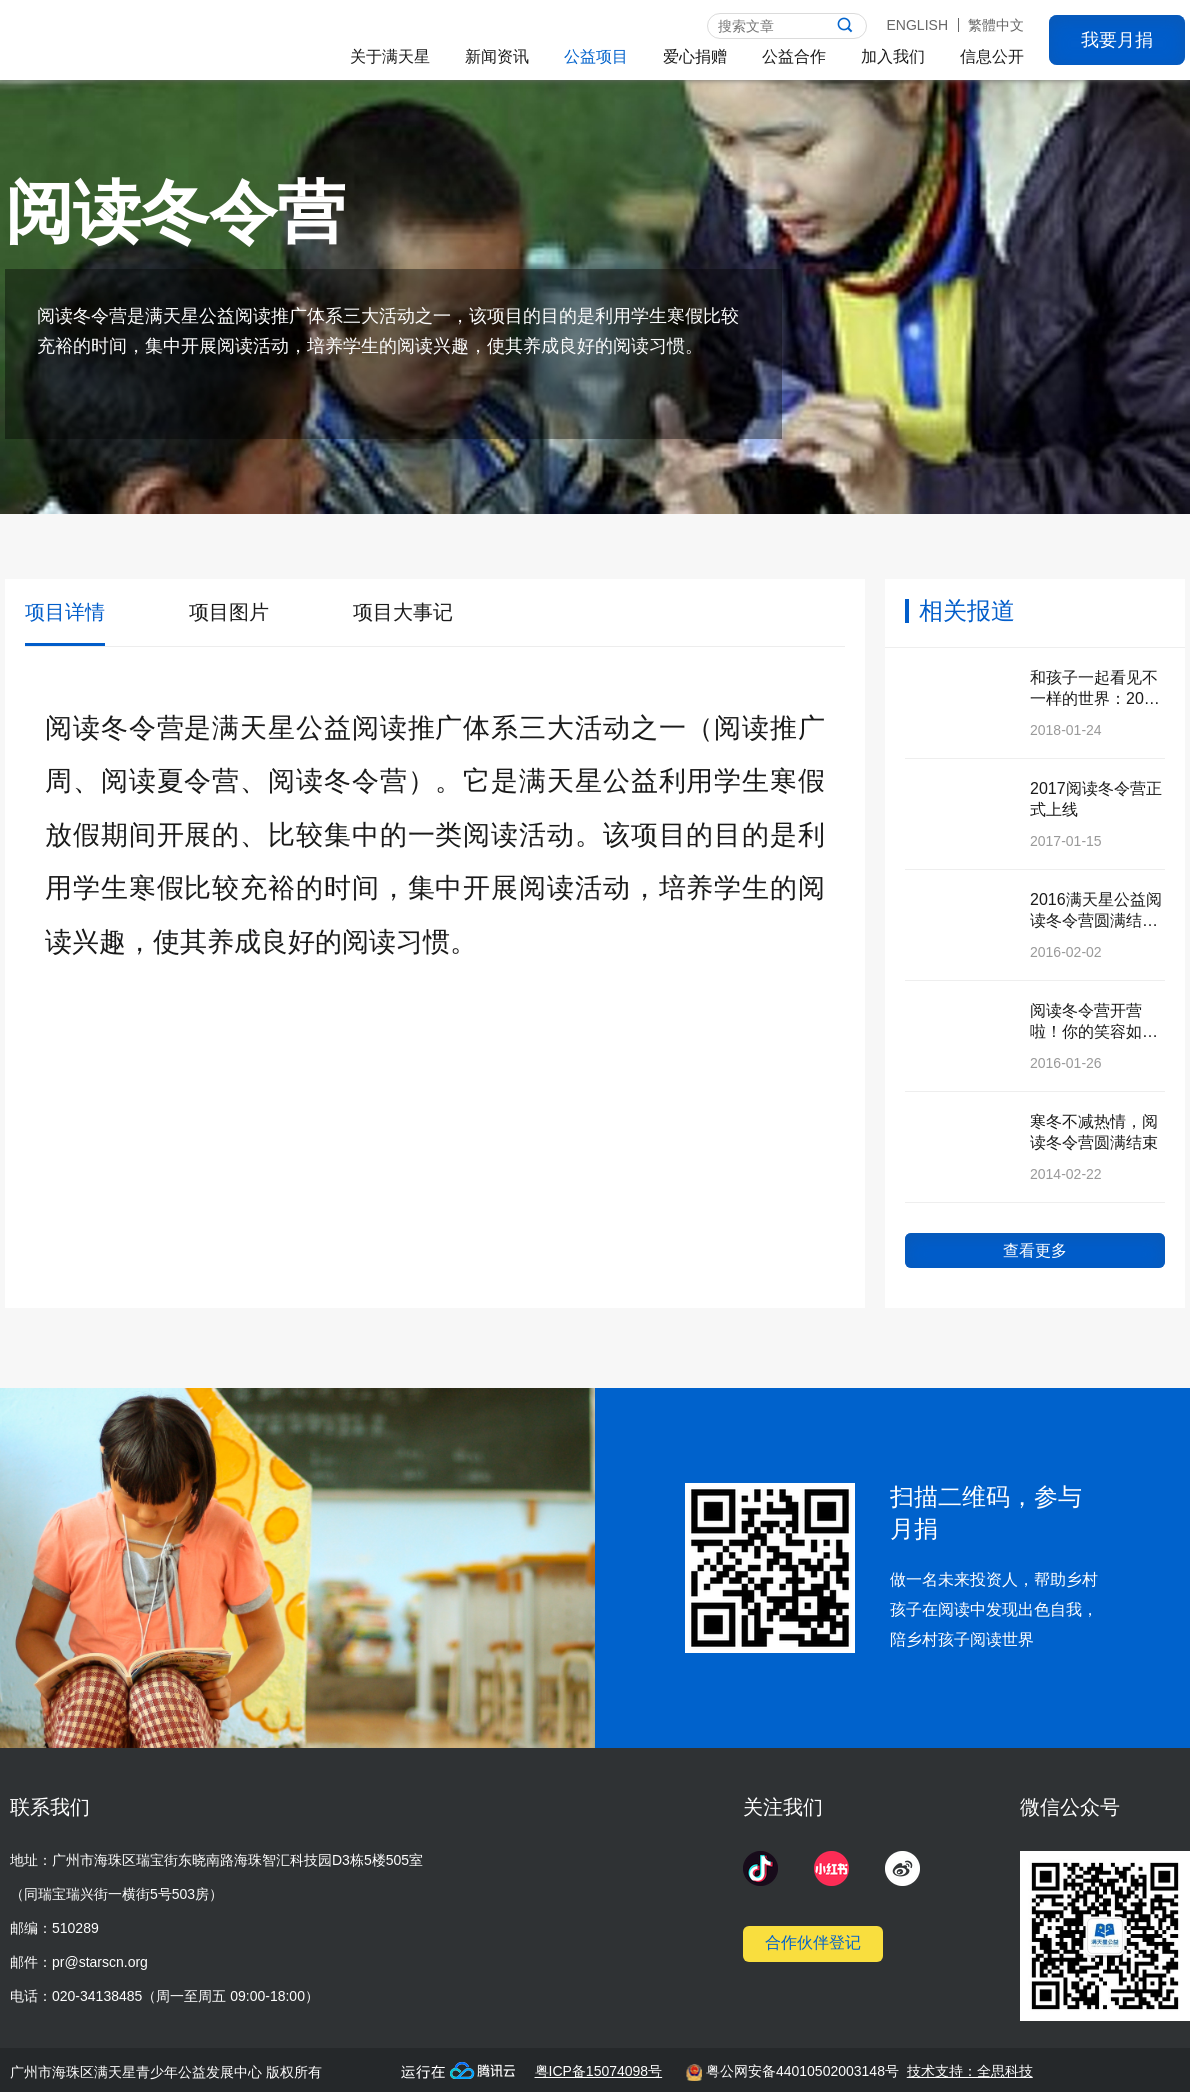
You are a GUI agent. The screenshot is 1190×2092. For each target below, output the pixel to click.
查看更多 (1035, 1250)
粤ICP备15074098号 (599, 2071)
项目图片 (229, 612)
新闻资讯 (497, 56)
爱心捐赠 (695, 56)
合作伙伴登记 (813, 1942)
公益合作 (794, 56)
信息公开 (992, 56)
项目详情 (65, 612)
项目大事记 (403, 612)
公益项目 (596, 56)
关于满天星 (390, 56)
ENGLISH (917, 25)
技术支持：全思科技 (970, 2071)
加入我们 (893, 56)
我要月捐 (1117, 40)
